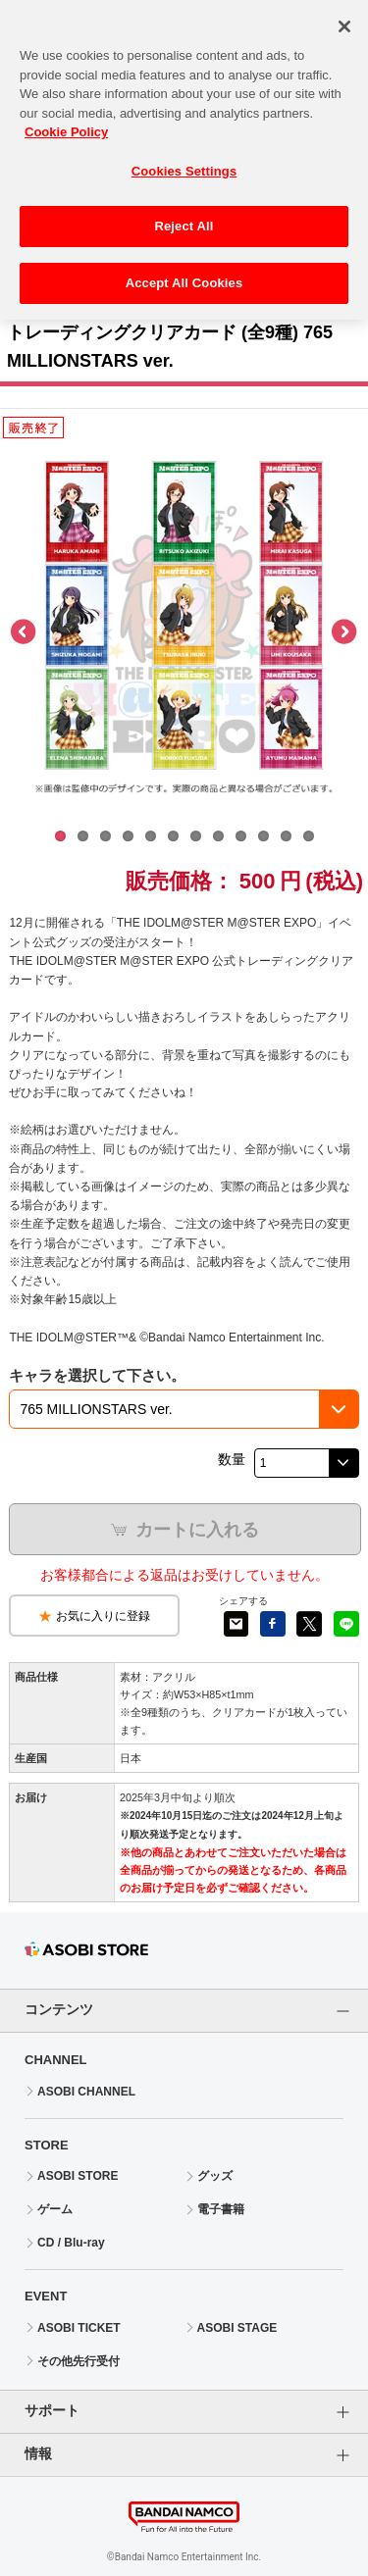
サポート (52, 2410)
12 (308, 836)
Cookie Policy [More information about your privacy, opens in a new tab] (66, 121)
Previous (24, 632)
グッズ (215, 2176)
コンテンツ (59, 2009)
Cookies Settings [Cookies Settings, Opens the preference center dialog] (184, 160)
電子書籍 (220, 2209)
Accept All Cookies (184, 272)
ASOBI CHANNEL (86, 2091)
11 (286, 836)
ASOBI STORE (77, 2176)
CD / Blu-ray (71, 2242)
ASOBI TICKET (79, 2328)
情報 (38, 2453)
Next (343, 632)
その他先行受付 (78, 2361)
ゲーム (55, 2209)
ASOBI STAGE (237, 2328)
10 (263, 836)
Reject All (183, 216)
